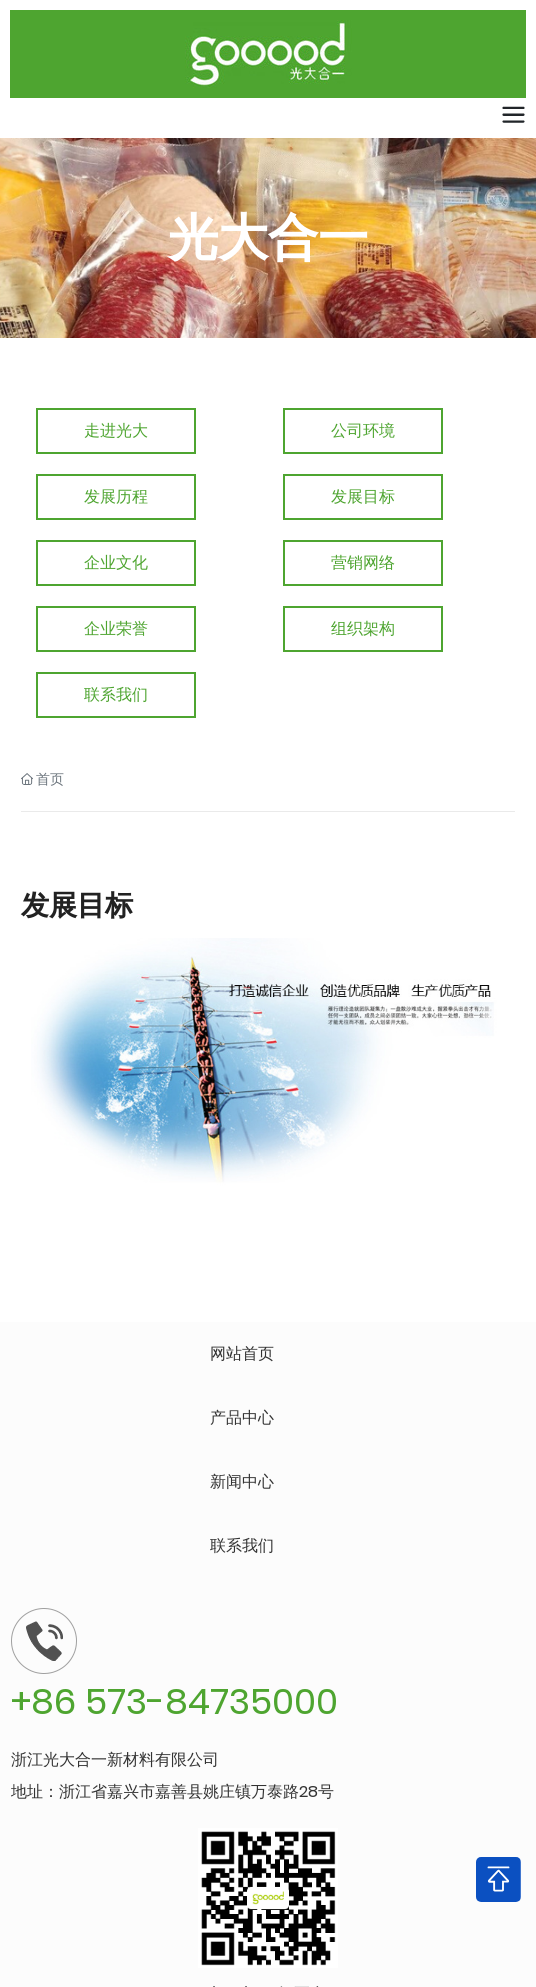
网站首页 (242, 1353)
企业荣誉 (116, 628)
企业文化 (116, 562)
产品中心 (242, 1417)
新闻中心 (242, 1481)
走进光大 (116, 430)
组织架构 (363, 628)
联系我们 (116, 694)
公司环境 (363, 430)
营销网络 (363, 562)
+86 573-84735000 (174, 1701)
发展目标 (363, 496)
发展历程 (116, 496)
